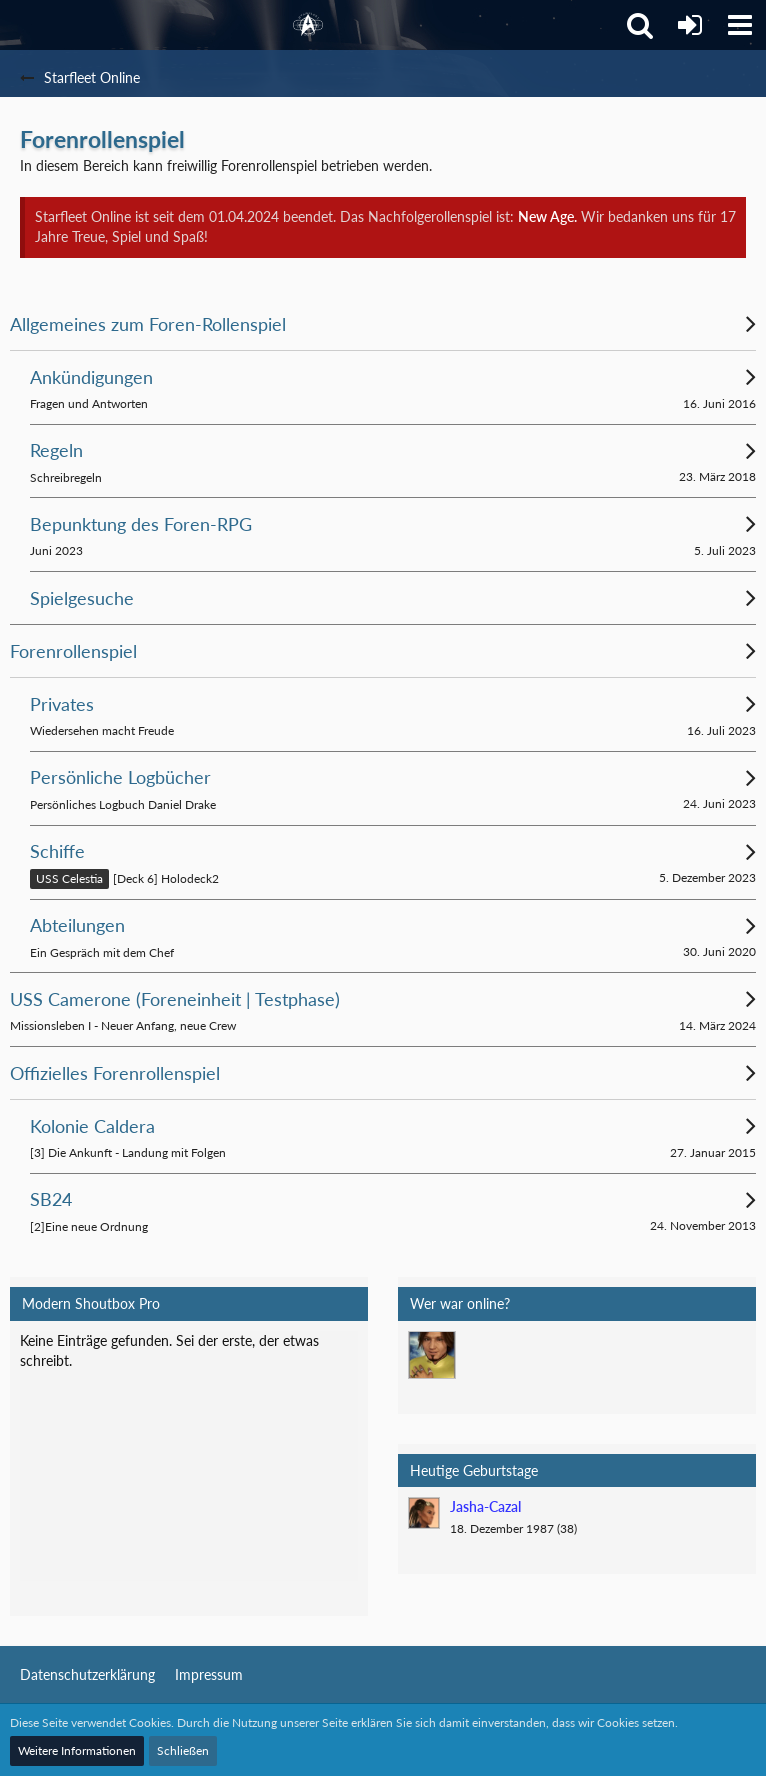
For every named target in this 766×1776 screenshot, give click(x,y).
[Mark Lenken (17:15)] (432, 1355)
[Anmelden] (690, 25)
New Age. (547, 216)
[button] (740, 25)
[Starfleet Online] (308, 25)
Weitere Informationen (77, 1750)
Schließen (183, 1750)
